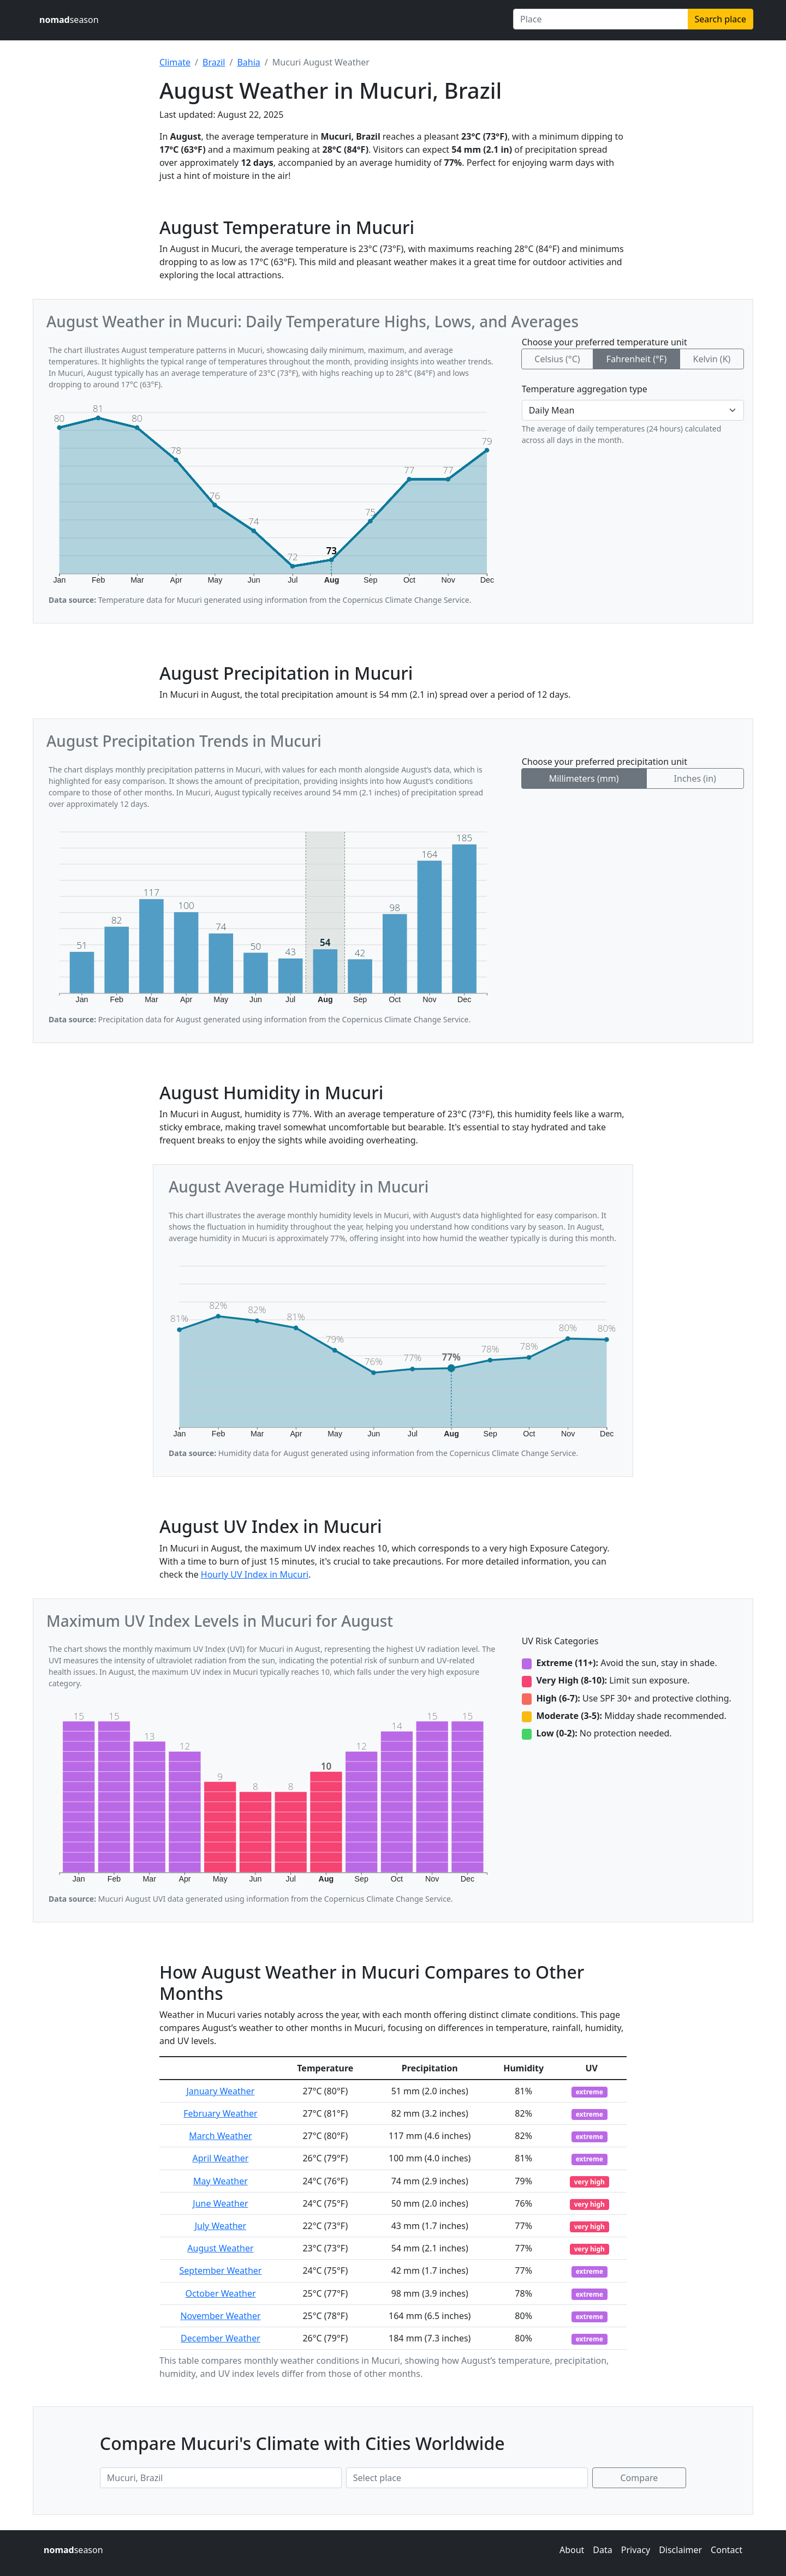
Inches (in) (695, 778)
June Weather (220, 2203)
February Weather (220, 2113)
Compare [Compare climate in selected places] (639, 2478)
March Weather (220, 2136)
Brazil (214, 62)
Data (602, 2550)
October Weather (220, 2293)
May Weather (220, 2181)
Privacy (635, 2550)
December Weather (220, 2338)
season (69, 20)
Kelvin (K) (711, 359)
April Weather (220, 2158)
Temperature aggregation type (584, 389)
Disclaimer (680, 2550)
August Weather (220, 2248)
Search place (720, 19)
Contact (726, 2550)
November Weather (220, 2316)
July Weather (221, 2226)
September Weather (221, 2271)
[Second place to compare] (467, 2477)
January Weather (221, 2091)
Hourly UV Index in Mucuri (254, 1574)
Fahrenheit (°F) (636, 359)
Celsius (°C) (557, 359)
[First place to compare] (221, 2477)
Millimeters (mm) (584, 778)
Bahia (248, 62)
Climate (174, 62)
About (571, 2550)
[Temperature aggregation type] (633, 410)
